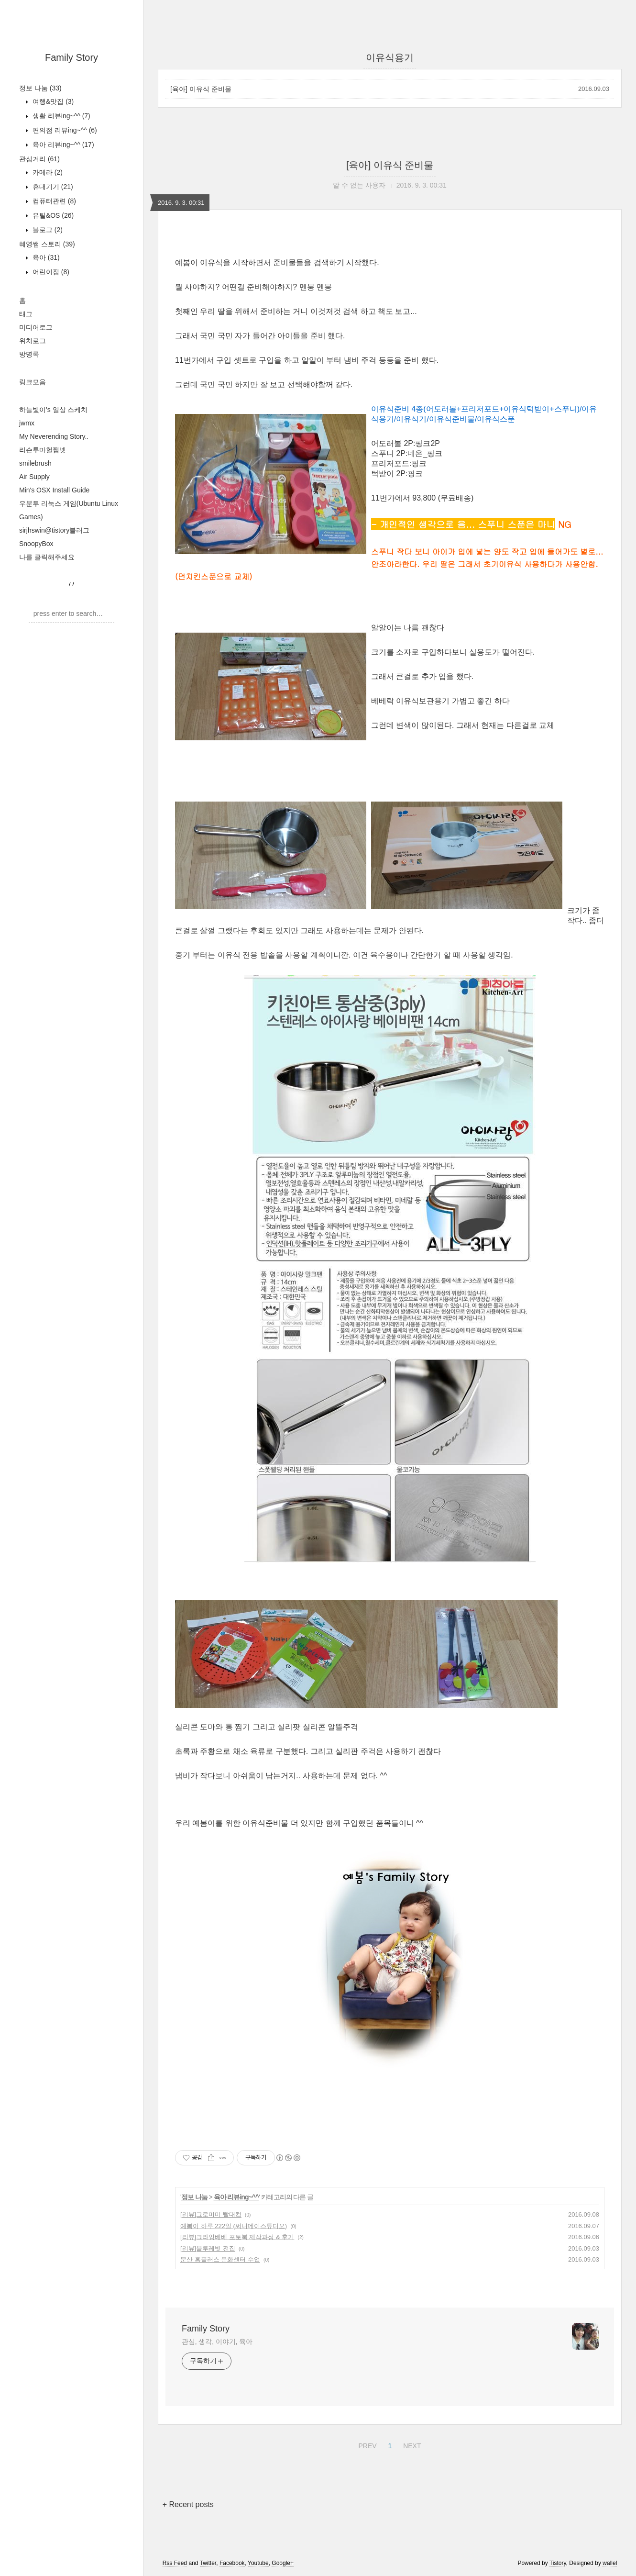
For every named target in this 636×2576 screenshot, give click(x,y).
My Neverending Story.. (53, 436)
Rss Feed (175, 2563)
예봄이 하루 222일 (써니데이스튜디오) (233, 2226)
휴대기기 (52, 186)
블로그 (47, 230)
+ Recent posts (188, 2504)
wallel (610, 2563)
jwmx (26, 423)
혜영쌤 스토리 (47, 244)
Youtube (258, 2563)
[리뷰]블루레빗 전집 (207, 2248)
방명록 (29, 354)
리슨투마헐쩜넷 (42, 450)
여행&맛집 (52, 101)
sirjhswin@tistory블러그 (54, 530)
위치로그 (32, 341)
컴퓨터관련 (53, 201)
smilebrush (35, 463)
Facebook (232, 2563)
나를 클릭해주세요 (47, 557)
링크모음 (32, 382)
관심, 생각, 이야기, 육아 (217, 2341)
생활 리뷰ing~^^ (60, 116)
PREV (366, 2444)
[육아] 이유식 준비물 (200, 89)
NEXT (411, 2444)
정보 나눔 (40, 88)
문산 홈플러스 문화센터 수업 (220, 2259)
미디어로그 (36, 327)
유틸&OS (52, 215)
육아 (45, 257)
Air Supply (34, 476)
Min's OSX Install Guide (54, 490)
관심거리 (39, 159)
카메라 (47, 172)
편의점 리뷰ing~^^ (64, 130)
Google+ (283, 2563)
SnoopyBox (36, 543)
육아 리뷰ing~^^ (62, 144)
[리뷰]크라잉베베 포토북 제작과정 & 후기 (237, 2237)
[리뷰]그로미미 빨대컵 (210, 2214)
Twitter (208, 2563)
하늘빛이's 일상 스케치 (53, 409)
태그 (26, 314)
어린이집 (50, 272)
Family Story (71, 57)
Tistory (557, 2563)
